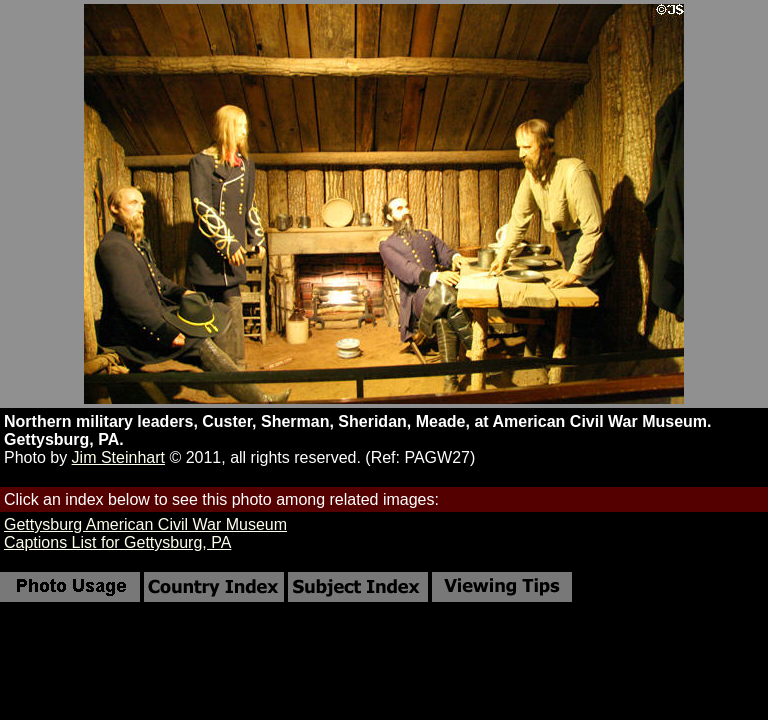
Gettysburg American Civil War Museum (145, 524)
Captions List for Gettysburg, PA (117, 542)
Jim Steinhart (118, 457)
